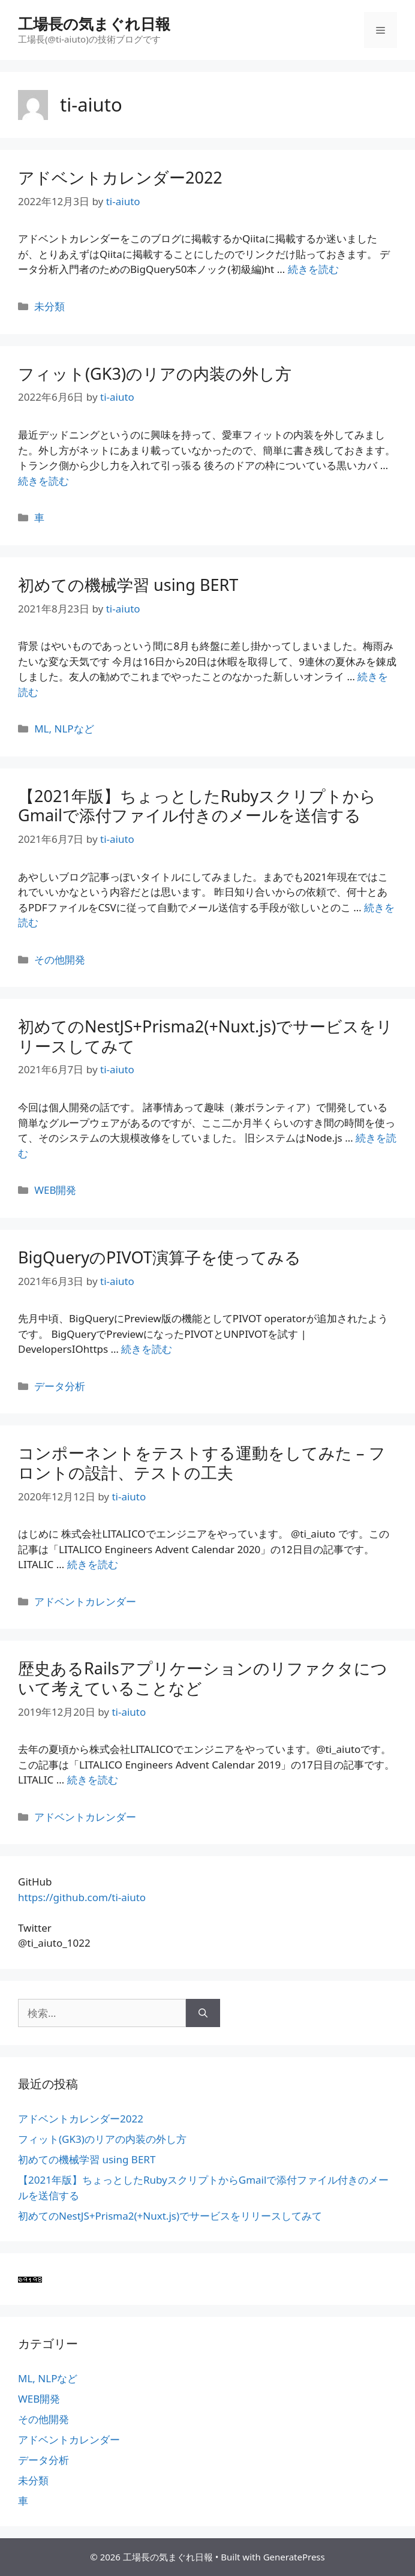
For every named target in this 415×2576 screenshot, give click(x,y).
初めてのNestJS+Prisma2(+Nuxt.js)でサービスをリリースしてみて (205, 1035)
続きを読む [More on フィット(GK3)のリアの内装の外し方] (43, 481)
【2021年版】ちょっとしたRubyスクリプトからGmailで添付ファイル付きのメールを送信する (197, 805)
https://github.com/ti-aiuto (82, 1897)
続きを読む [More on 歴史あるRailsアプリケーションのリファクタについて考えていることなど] (92, 1780)
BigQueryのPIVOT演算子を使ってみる (159, 1257)
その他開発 (59, 959)
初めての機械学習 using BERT (128, 585)
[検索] (203, 2013)
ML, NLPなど (64, 728)
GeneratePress (294, 2557)
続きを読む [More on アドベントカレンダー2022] (313, 269)
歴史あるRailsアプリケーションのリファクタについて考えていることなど (202, 1677)
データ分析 (59, 1386)
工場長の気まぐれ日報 (94, 23)
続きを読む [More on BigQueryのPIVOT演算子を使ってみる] (146, 1349)
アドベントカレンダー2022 (120, 177)
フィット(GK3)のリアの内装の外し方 (154, 373)
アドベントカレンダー (85, 1601)
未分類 (49, 306)
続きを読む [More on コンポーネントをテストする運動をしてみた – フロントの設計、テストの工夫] (92, 1564)
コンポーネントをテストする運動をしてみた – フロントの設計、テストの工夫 (202, 1462)
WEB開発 (55, 1190)
